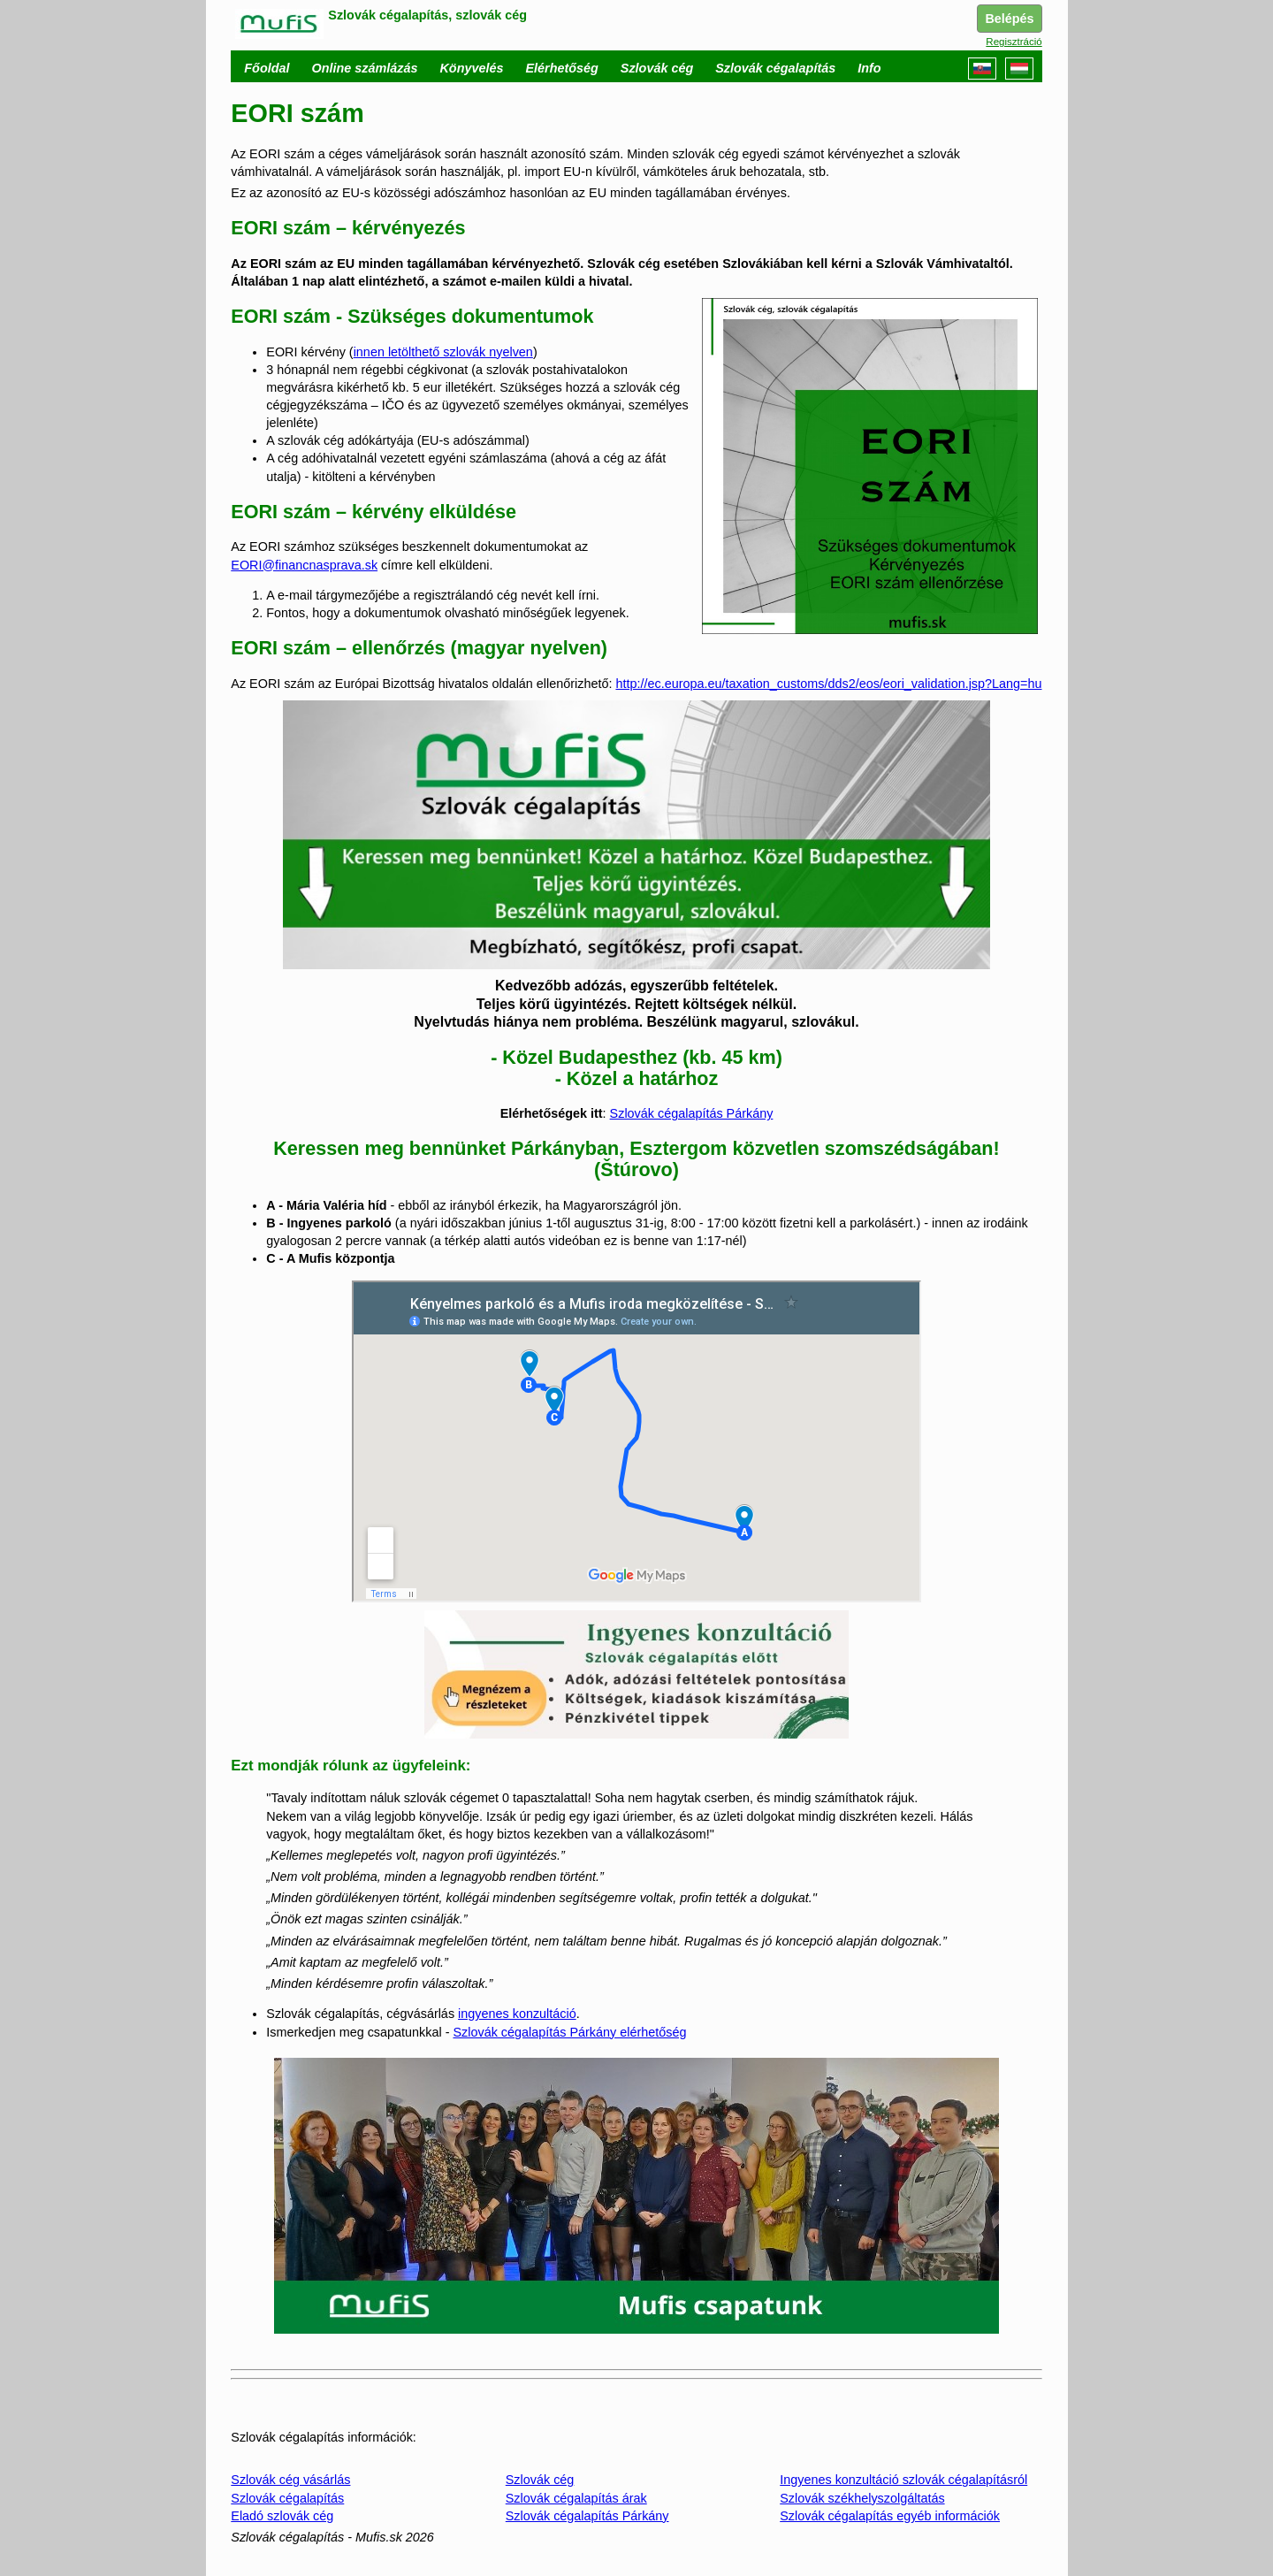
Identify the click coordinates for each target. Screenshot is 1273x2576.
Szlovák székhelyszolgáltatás (862, 2498)
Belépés (1009, 18)
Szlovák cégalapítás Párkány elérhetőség (569, 2032)
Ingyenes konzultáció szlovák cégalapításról (903, 2480)
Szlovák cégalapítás (287, 2498)
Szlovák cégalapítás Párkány (692, 1113)
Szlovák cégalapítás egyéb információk (890, 2516)
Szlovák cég (540, 2480)
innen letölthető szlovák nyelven (443, 352)
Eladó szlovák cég (282, 2516)
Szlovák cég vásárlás (290, 2480)
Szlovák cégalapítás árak (576, 2498)
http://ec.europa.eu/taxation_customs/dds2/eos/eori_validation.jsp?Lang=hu (828, 683)
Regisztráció (1013, 41)
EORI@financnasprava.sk (304, 565)
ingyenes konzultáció (517, 2014)
